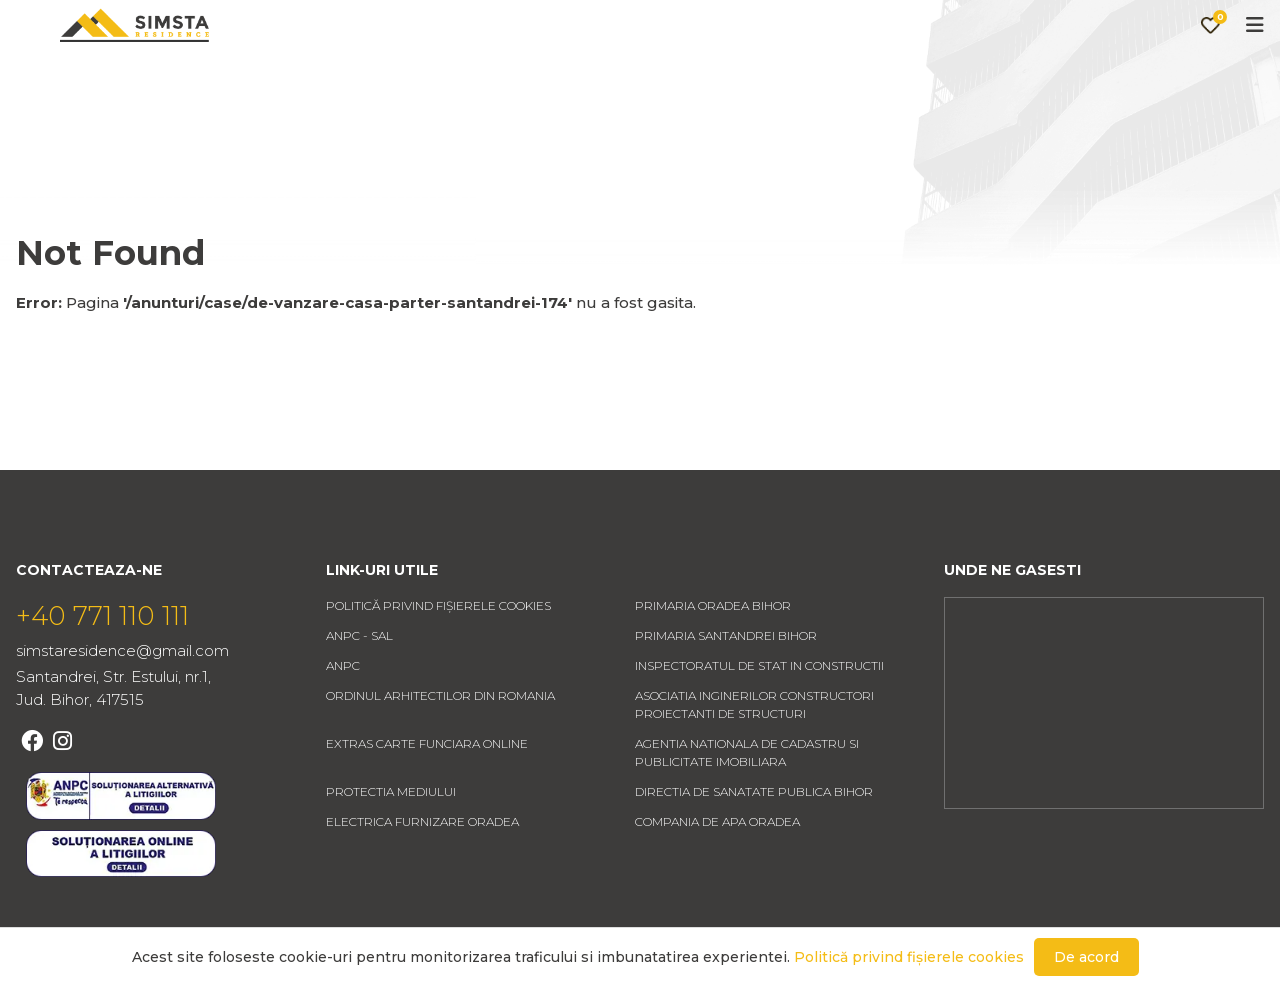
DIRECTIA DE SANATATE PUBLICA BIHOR (754, 851)
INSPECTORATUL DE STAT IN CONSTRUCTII (759, 725)
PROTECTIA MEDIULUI (391, 851)
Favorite (1154, 76)
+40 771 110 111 (102, 676)
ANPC (343, 725)
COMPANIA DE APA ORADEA (717, 881)
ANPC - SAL (359, 695)
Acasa (361, 77)
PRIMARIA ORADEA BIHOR (713, 665)
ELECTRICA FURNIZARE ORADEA (422, 881)
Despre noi (615, 77)
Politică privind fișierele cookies (438, 665)
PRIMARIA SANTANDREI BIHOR (726, 695)
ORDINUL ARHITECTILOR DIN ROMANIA (440, 755)
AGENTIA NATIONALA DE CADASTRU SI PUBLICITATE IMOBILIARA (747, 812)
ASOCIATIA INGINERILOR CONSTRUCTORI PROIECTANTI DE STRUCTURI (754, 764)
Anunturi (476, 77)
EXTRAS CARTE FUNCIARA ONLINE (427, 803)
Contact (750, 77)
